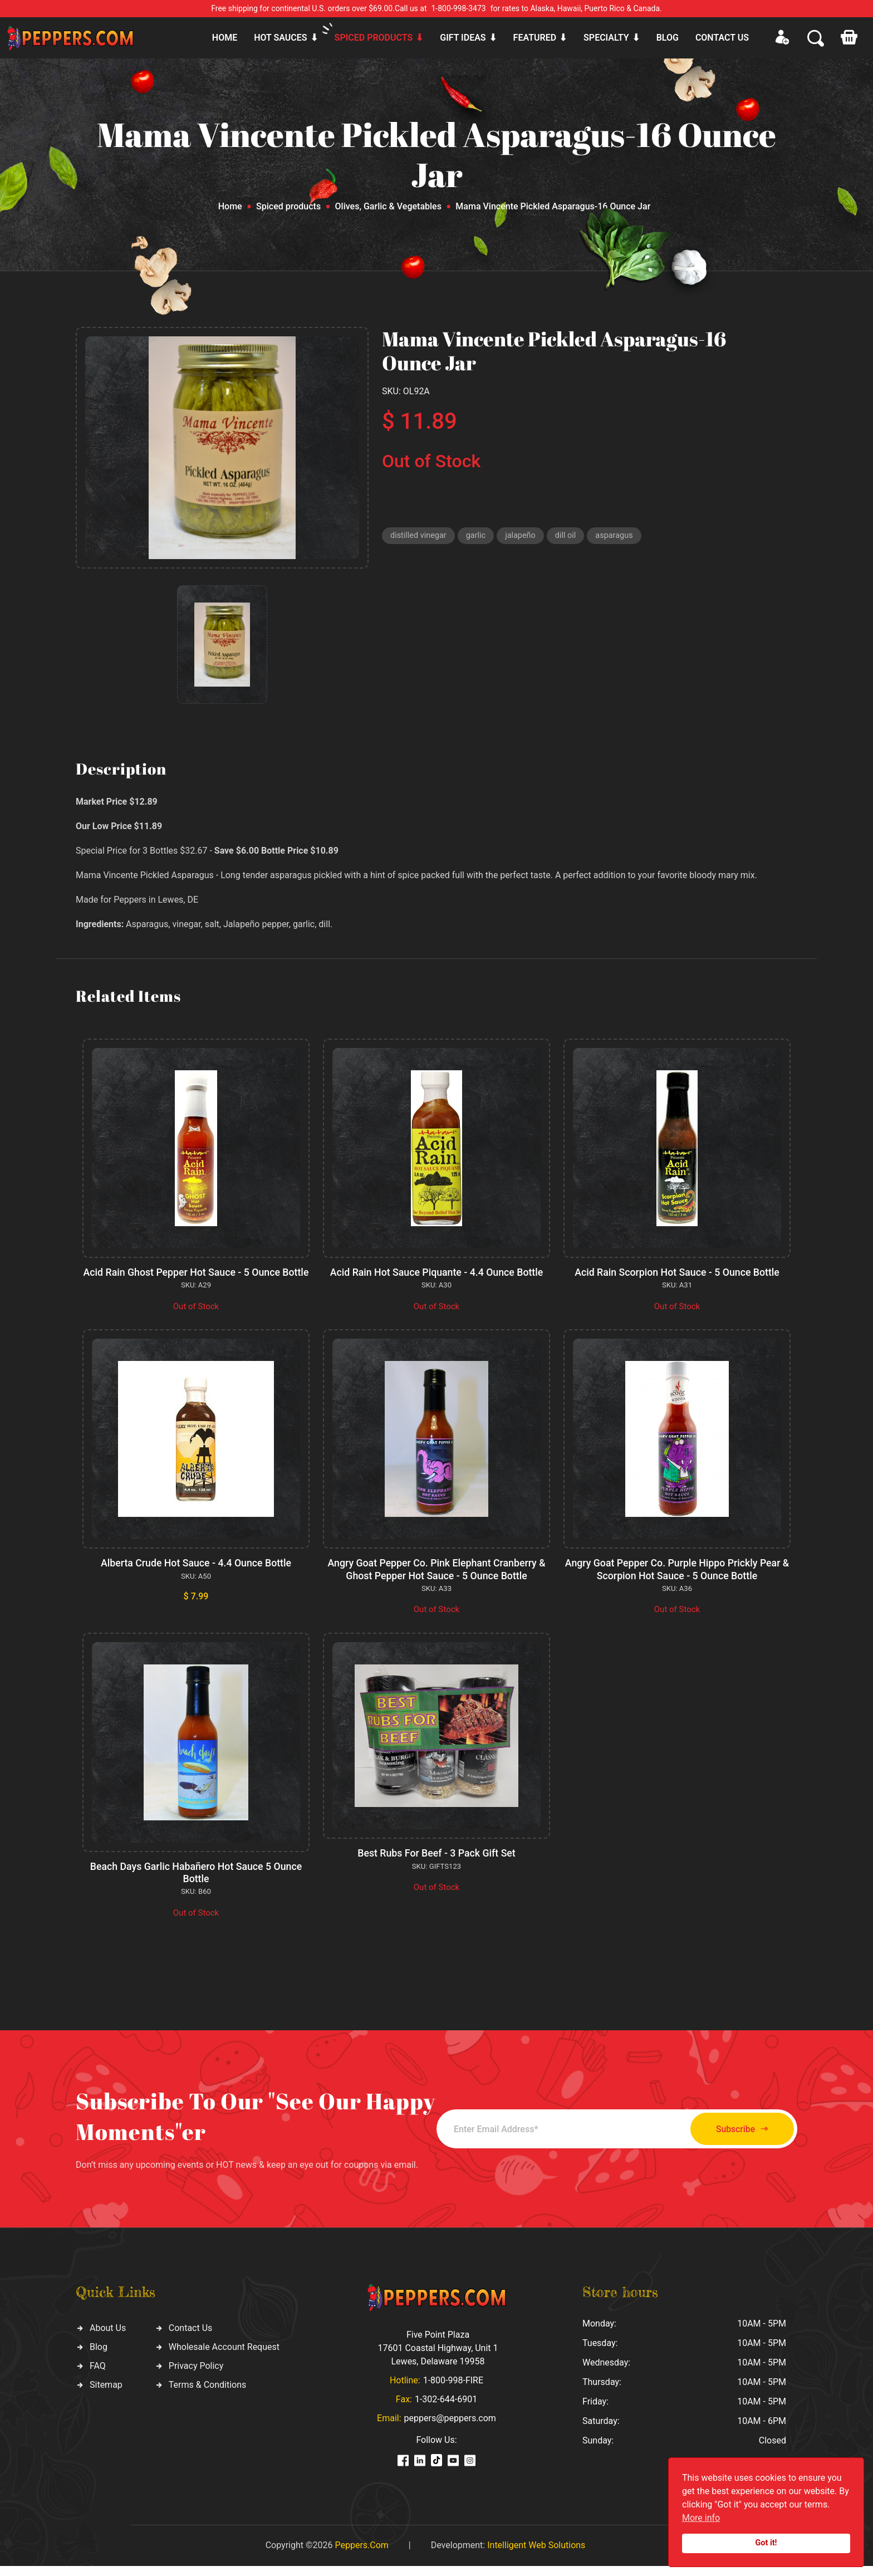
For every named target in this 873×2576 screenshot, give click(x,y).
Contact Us (191, 2338)
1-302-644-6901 (446, 2409)
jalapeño (524, 536)
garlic (478, 536)
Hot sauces (280, 37)
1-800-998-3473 (458, 8)
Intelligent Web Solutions (536, 2555)
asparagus (619, 536)
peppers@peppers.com (450, 2428)
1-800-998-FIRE (453, 2390)
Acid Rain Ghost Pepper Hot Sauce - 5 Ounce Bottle (196, 1278)
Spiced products (374, 37)
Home (224, 37)
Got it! (766, 2543)
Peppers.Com (361, 2555)
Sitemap (106, 2395)
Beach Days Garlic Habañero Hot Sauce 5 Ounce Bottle (196, 1884)
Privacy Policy (196, 2376)
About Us (108, 2338)
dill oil (570, 536)
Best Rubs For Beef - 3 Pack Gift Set (436, 1864)
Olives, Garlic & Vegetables (388, 206)
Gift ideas (462, 37)
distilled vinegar (419, 536)
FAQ (98, 2376)
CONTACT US (722, 37)
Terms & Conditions (208, 2395)
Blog (667, 37)
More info (701, 2518)
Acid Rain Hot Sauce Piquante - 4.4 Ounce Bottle (436, 1272)
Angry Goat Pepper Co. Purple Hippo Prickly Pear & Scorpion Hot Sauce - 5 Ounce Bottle (677, 1581)
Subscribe (735, 2139)
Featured (534, 37)
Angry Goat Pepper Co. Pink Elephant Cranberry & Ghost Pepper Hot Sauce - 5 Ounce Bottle (436, 1581)
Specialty (606, 37)
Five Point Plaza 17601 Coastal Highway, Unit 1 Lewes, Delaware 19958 (437, 2358)
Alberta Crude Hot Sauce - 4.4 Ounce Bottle (195, 1574)
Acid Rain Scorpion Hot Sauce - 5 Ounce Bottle (677, 1272)
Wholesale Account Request (224, 2357)
